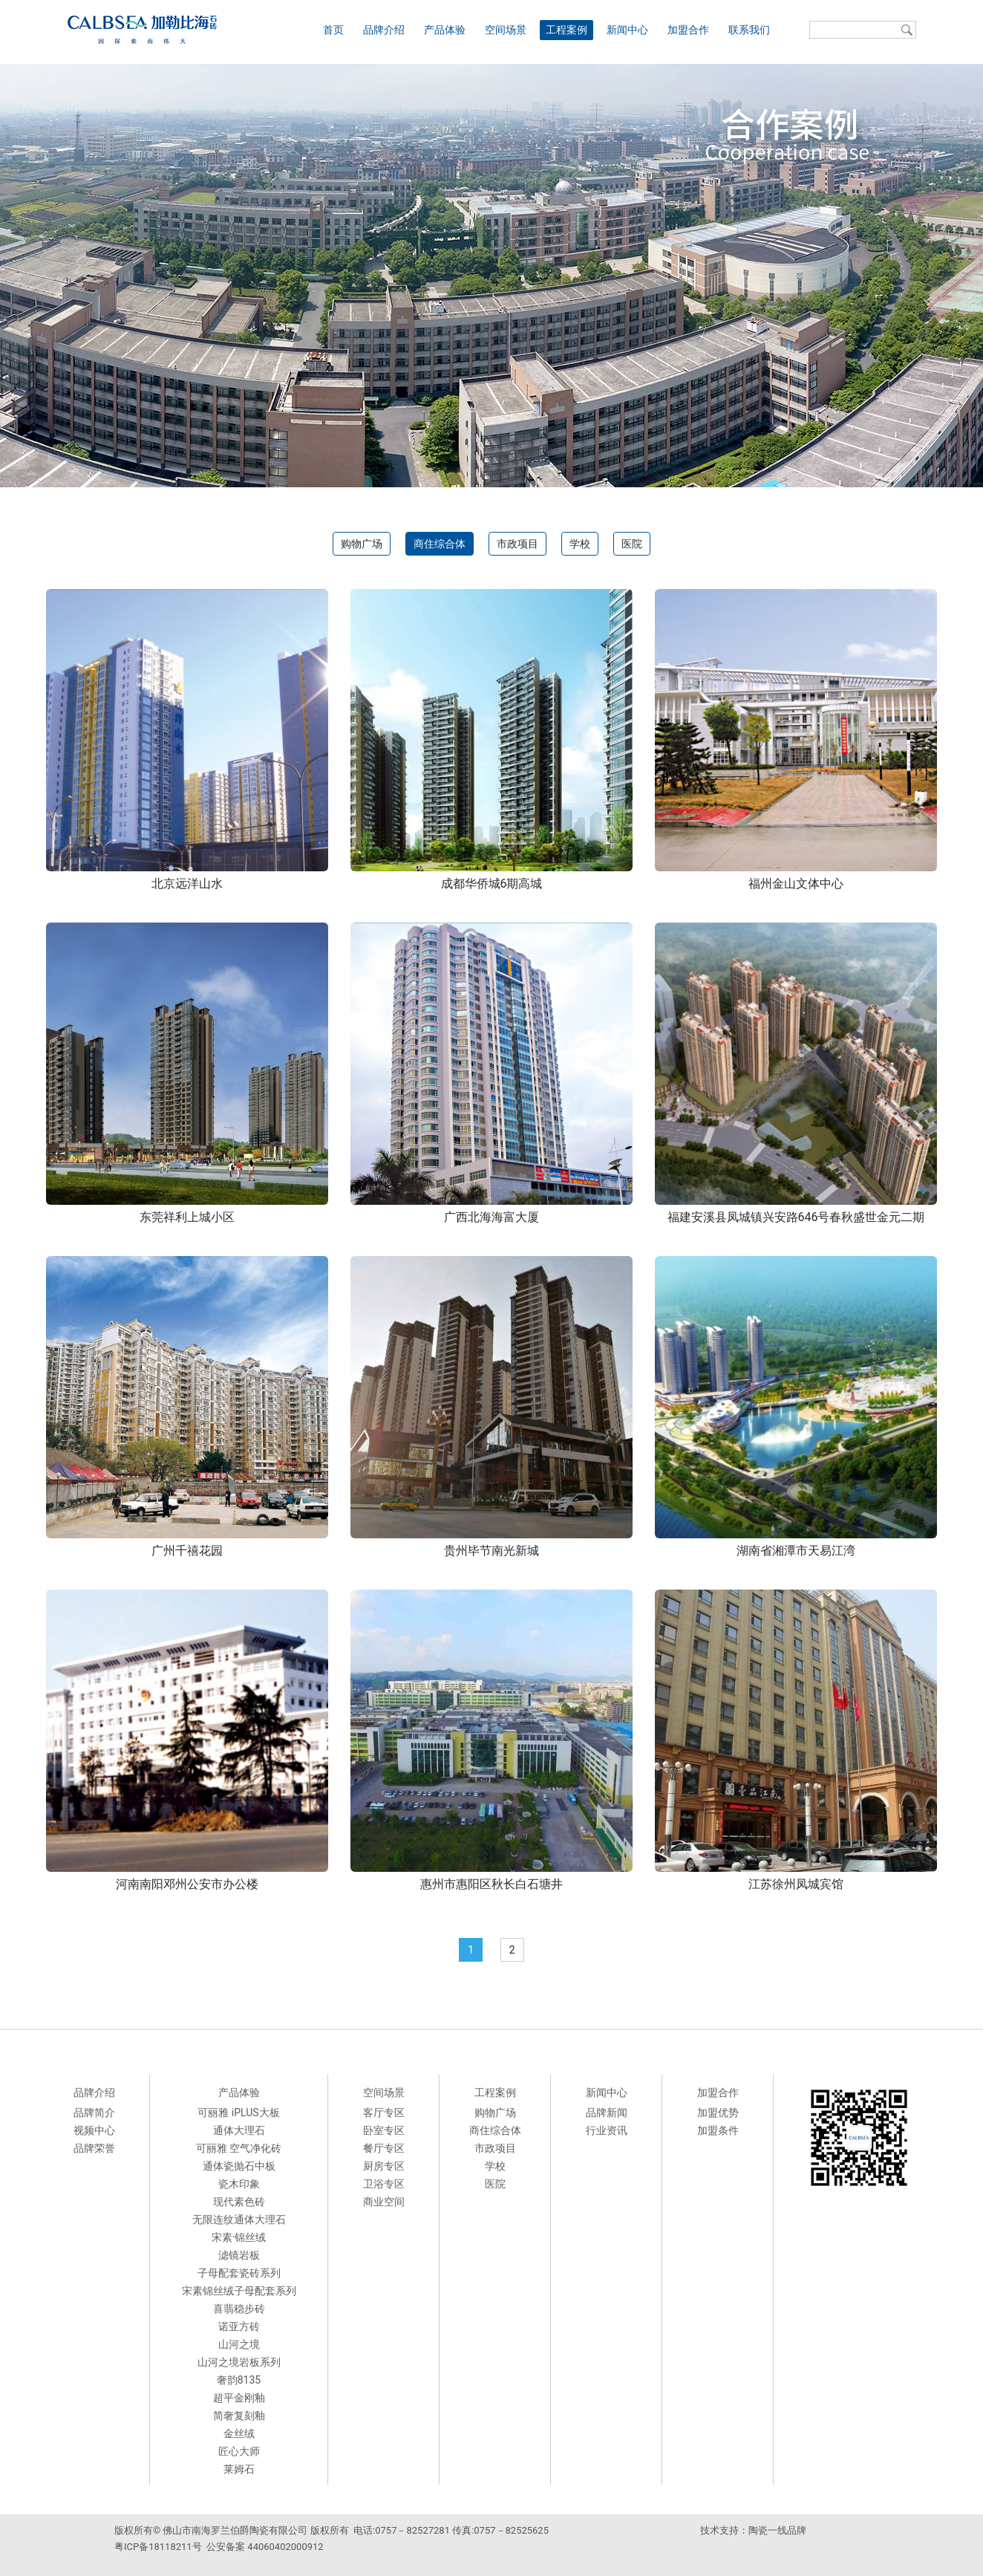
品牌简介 (94, 2112)
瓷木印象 (239, 2184)
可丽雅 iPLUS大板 (238, 2112)
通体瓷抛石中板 (239, 2166)
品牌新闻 (606, 2112)
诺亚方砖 (239, 2326)
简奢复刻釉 (239, 2415)
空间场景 (505, 30)
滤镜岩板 (239, 2255)
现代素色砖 (239, 2202)
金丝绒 (239, 2433)
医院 (631, 544)
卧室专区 (384, 2130)
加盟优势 (718, 2112)
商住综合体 (440, 544)
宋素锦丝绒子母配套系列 (239, 2291)
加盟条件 (718, 2130)
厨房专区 (384, 2166)
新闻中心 (627, 30)
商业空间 (384, 2202)
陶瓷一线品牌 (777, 2530)
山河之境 (239, 2344)
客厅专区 (384, 2112)
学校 (579, 544)
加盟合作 (688, 30)
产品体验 (445, 30)
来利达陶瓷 (805, 2560)
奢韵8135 (239, 2380)
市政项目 (517, 544)
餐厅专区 (384, 2148)
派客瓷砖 (718, 2560)
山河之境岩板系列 (239, 2362)
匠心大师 (239, 2451)
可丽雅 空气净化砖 (238, 2148)
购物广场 (361, 544)
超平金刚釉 (239, 2398)
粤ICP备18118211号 (158, 2546)
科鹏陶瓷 (851, 2560)
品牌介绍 (384, 30)
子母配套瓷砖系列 (239, 2273)
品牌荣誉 (94, 2148)
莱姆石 (239, 2469)
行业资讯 (606, 2130)
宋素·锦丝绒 (239, 2237)
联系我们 (749, 30)
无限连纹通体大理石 (239, 2219)
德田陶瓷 (759, 2560)
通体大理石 (239, 2130)
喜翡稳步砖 (239, 2309)
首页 (333, 30)
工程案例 (566, 30)
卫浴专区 (384, 2184)
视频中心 (94, 2130)
